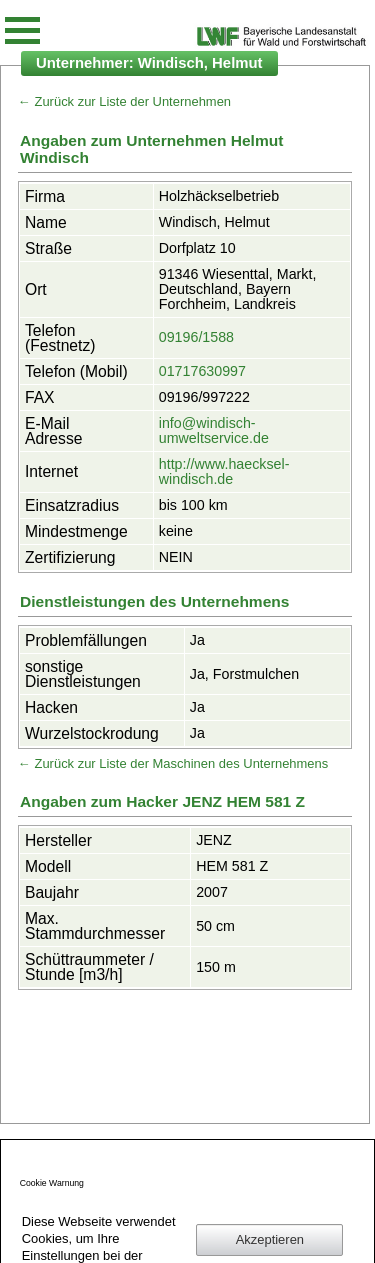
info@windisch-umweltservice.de (214, 430)
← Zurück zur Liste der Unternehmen (124, 101)
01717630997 (202, 371)
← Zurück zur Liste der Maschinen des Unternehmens (173, 763)
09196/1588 (196, 337)
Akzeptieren (270, 1239)
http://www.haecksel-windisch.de (224, 471)
